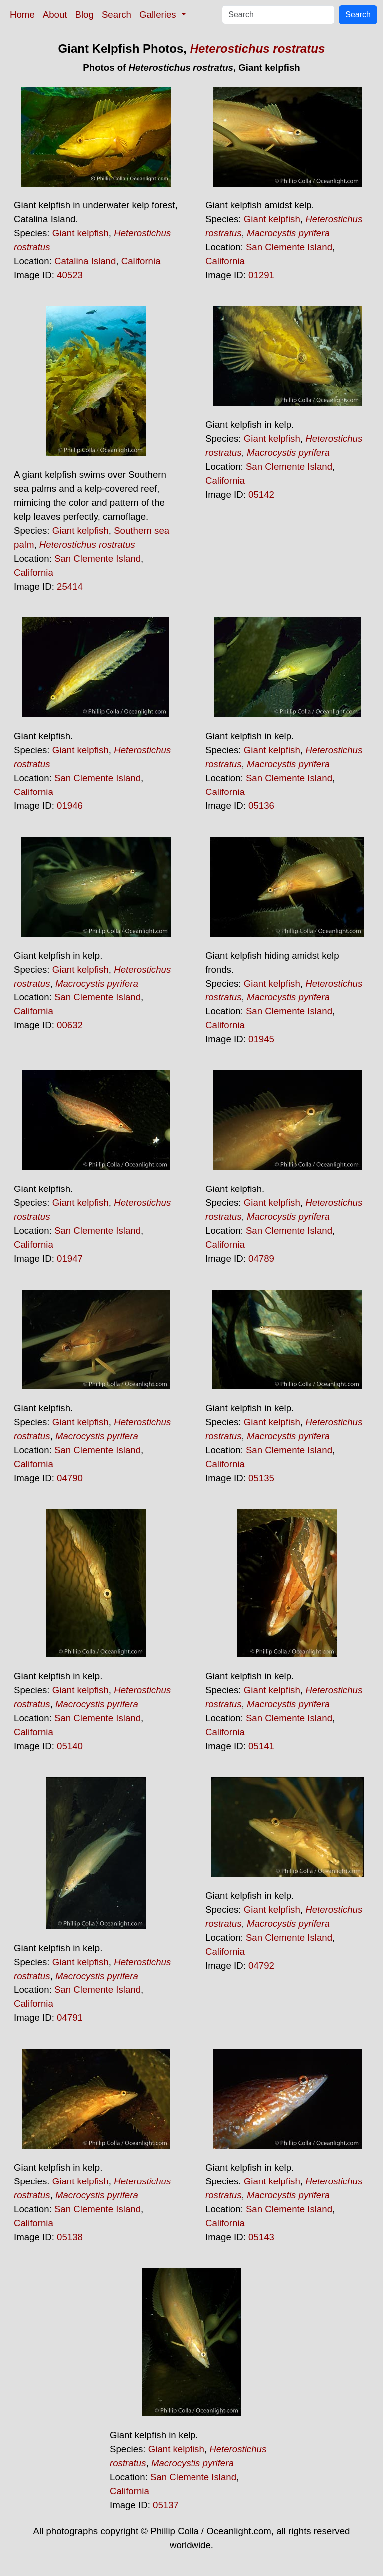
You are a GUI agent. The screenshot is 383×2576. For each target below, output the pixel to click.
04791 (70, 2017)
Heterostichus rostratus (257, 48)
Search (116, 14)
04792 (261, 1965)
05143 (261, 2237)
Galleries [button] (159, 14)
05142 (261, 494)
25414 (70, 586)
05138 (70, 2237)
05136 (261, 805)
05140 (70, 1746)
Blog (84, 14)
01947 (70, 1258)
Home (22, 14)
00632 (70, 1025)
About (55, 14)
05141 (261, 1746)
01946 (70, 805)
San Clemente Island (289, 247)
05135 (261, 1478)
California (141, 261)
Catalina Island (85, 261)
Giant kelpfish (80, 233)
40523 (70, 275)
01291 (261, 275)
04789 (261, 1258)
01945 (261, 1039)
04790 (70, 1478)
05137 (166, 2505)
